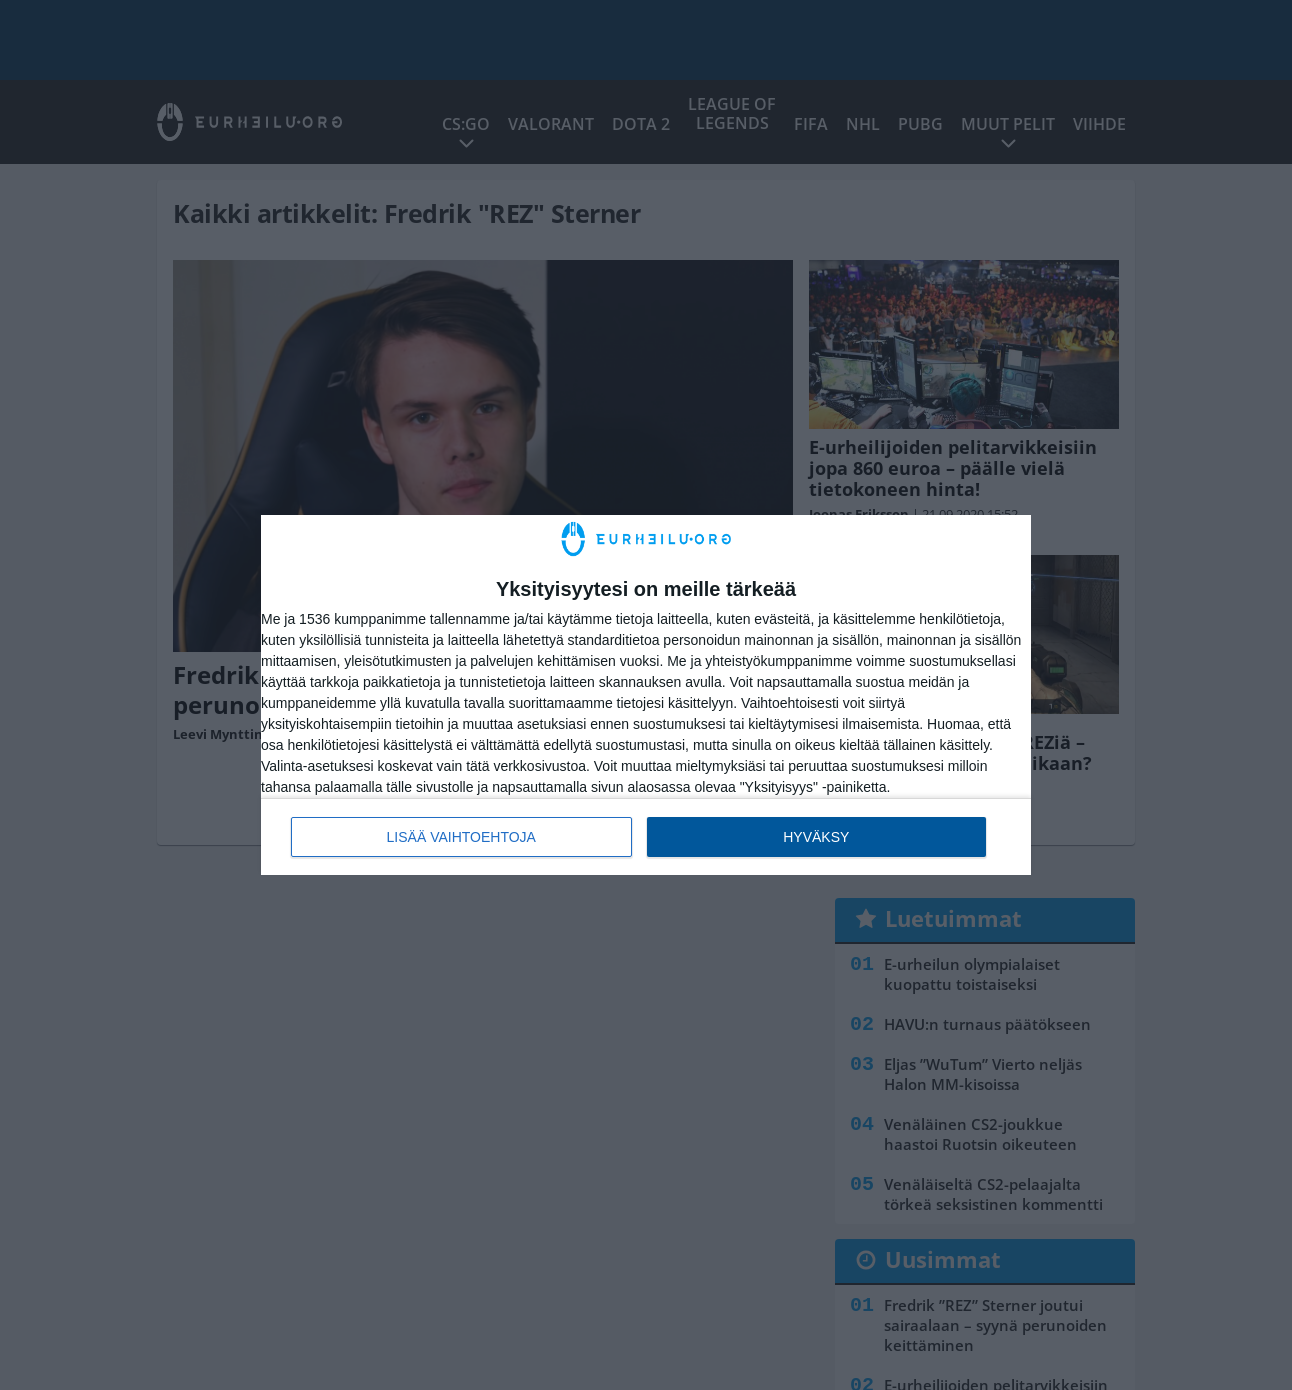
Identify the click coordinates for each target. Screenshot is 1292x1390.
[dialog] (646, 695)
